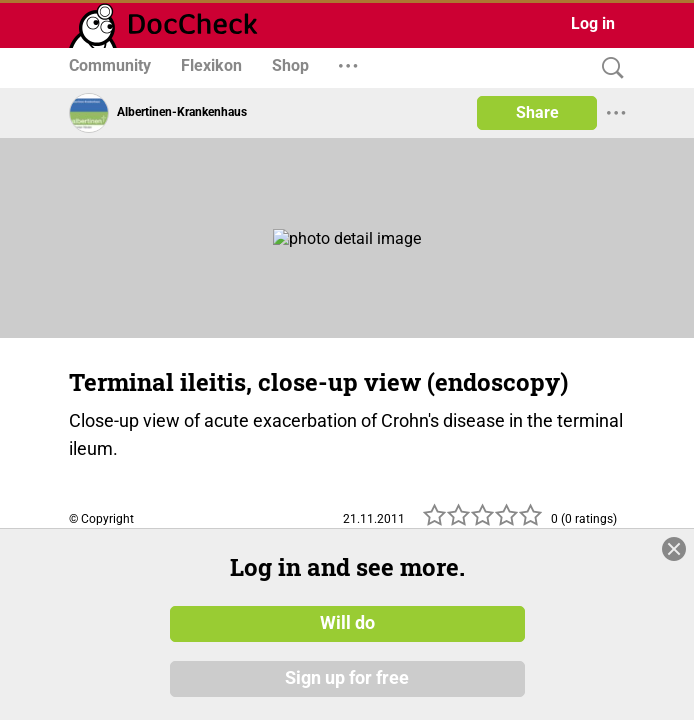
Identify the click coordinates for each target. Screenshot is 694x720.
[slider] (483, 521)
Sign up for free (347, 679)
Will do (347, 623)
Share (537, 112)
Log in (593, 23)
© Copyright (101, 519)
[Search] (608, 68)
